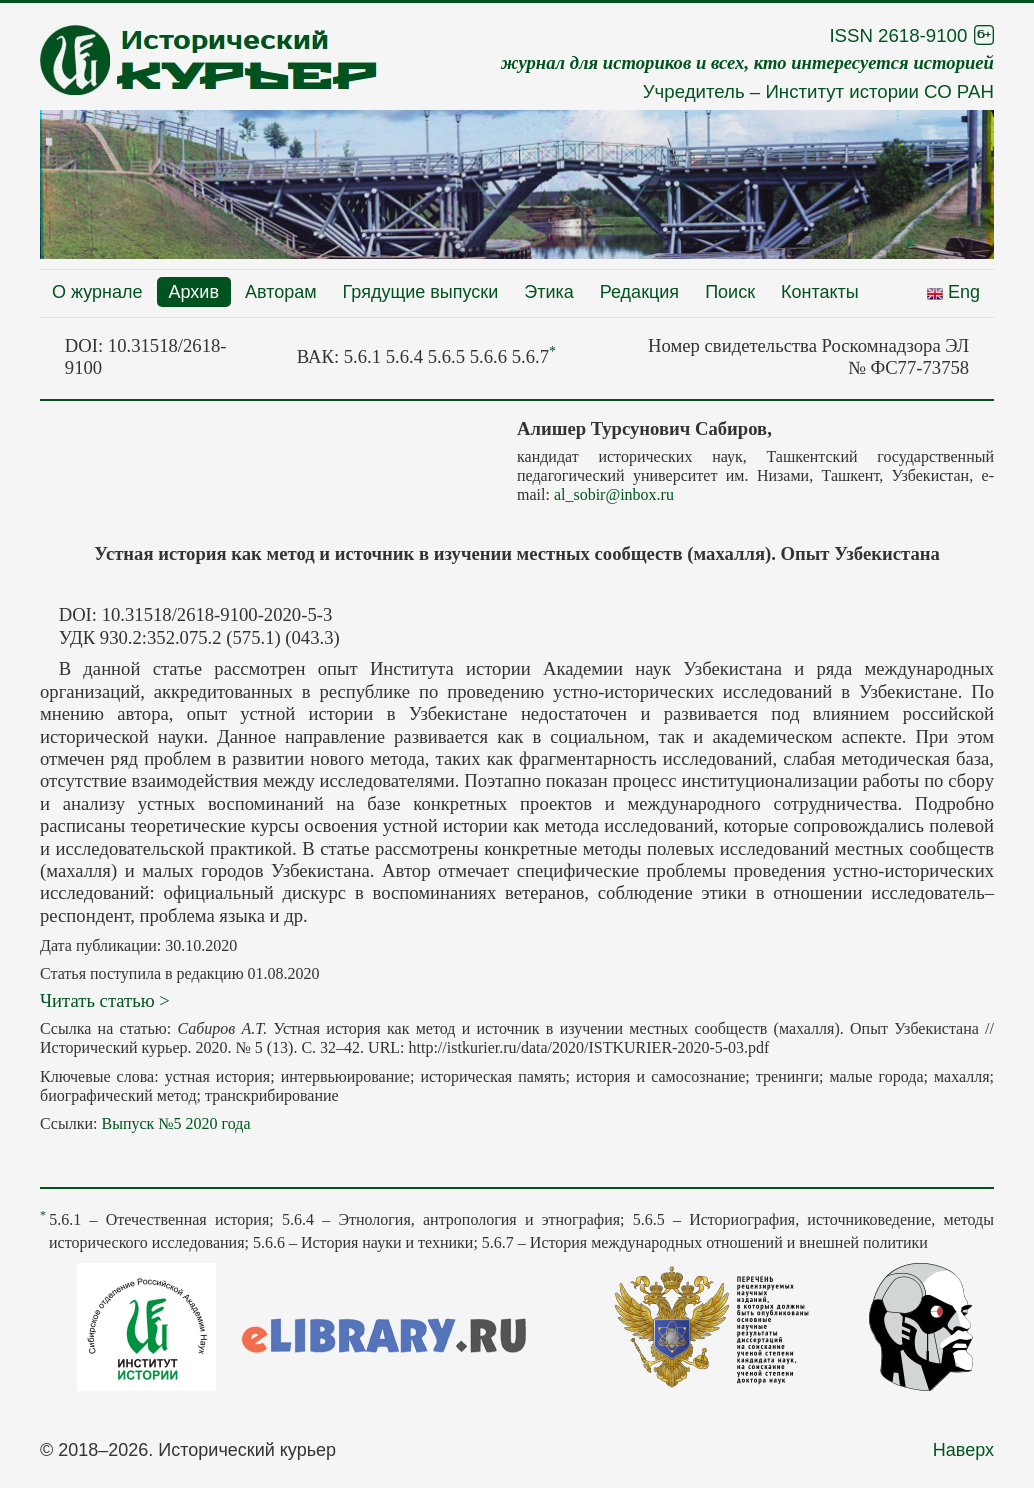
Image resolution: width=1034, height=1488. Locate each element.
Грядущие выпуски (421, 292)
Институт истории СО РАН (879, 91)
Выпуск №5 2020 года (175, 1123)
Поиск (730, 292)
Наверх (963, 1450)
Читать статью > (105, 1000)
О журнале (97, 292)
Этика (549, 292)
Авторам (281, 292)
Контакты (820, 292)
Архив (194, 292)
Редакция (639, 292)
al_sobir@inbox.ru (614, 494)
